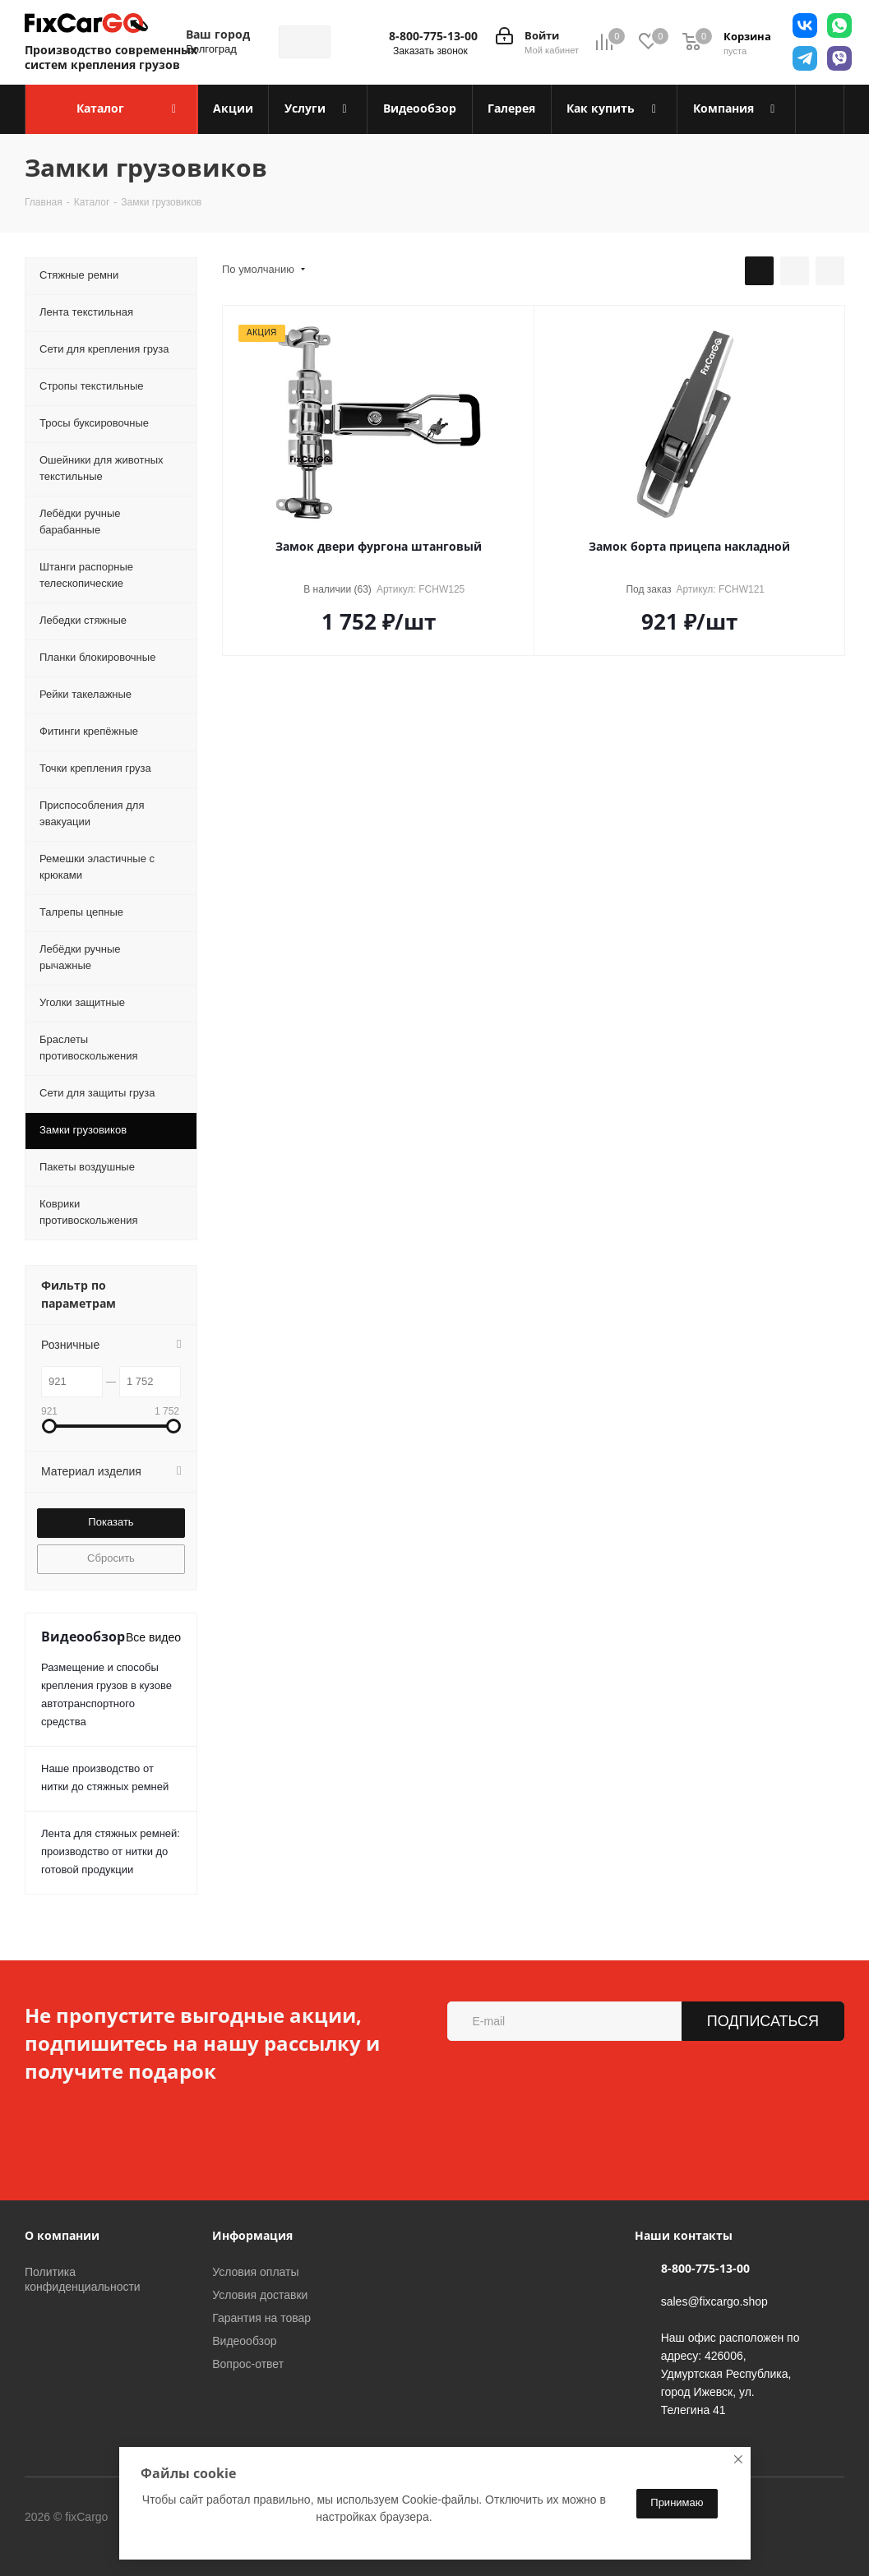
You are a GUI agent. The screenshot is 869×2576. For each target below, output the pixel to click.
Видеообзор (244, 2340)
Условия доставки (259, 2294)
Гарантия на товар (261, 2317)
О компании (62, 2235)
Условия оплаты (255, 2271)
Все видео (153, 1637)
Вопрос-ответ (248, 2364)
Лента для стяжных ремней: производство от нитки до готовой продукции (110, 1851)
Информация (252, 2235)
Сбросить (111, 1558)
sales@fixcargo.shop (714, 2301)
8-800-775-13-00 (433, 36)
